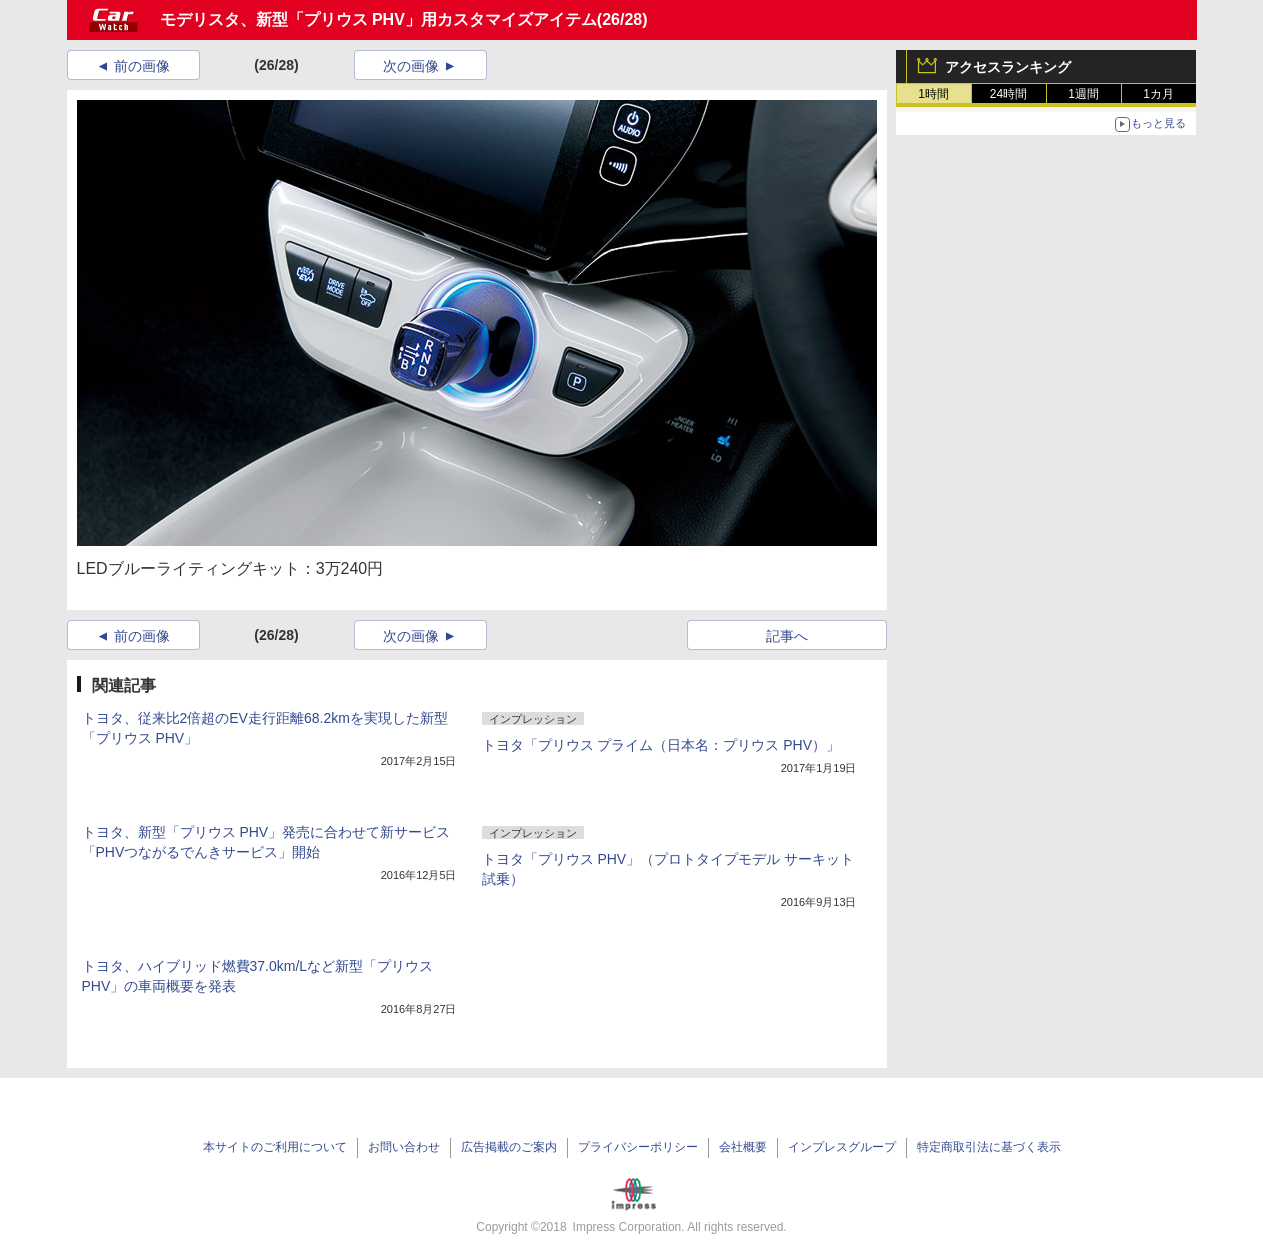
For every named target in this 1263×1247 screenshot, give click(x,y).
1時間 (933, 94)
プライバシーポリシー (638, 1147)
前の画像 (142, 66)
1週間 (1083, 94)
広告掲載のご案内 (509, 1147)
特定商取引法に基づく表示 (989, 1147)
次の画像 (411, 66)
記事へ (787, 636)
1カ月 (1158, 94)
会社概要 (743, 1147)
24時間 (1008, 94)
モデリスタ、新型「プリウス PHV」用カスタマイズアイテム (378, 19)
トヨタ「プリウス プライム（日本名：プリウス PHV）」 (661, 745)
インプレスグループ (842, 1147)
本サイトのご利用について (275, 1147)
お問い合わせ (404, 1147)
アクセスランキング (1008, 67)
